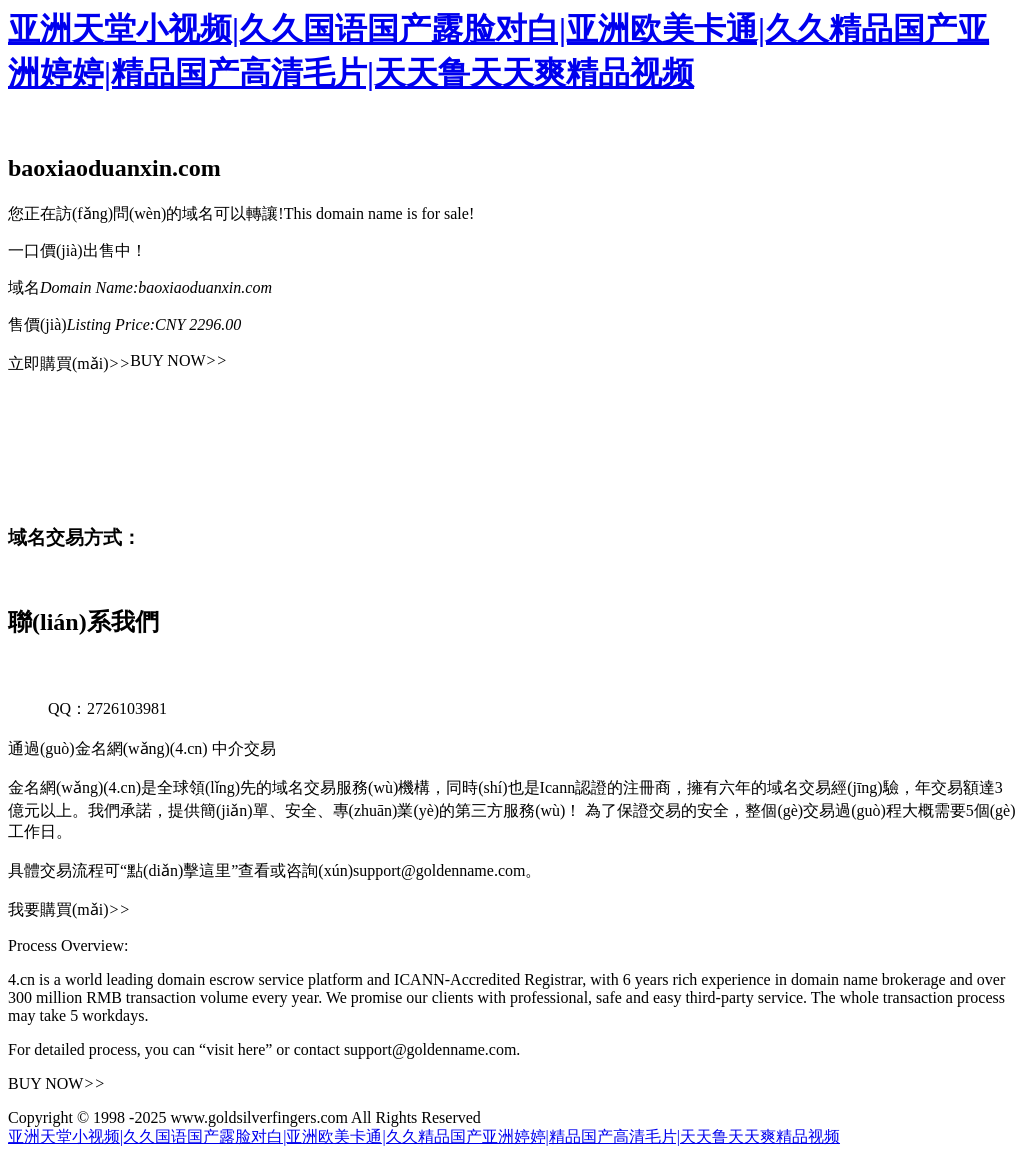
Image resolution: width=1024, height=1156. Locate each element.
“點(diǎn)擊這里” (179, 870)
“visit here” (235, 1049)
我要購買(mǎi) (69, 909)
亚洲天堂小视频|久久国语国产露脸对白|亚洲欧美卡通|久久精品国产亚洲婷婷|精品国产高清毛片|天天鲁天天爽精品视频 (424, 1136)
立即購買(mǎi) (69, 363)
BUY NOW (178, 360)
